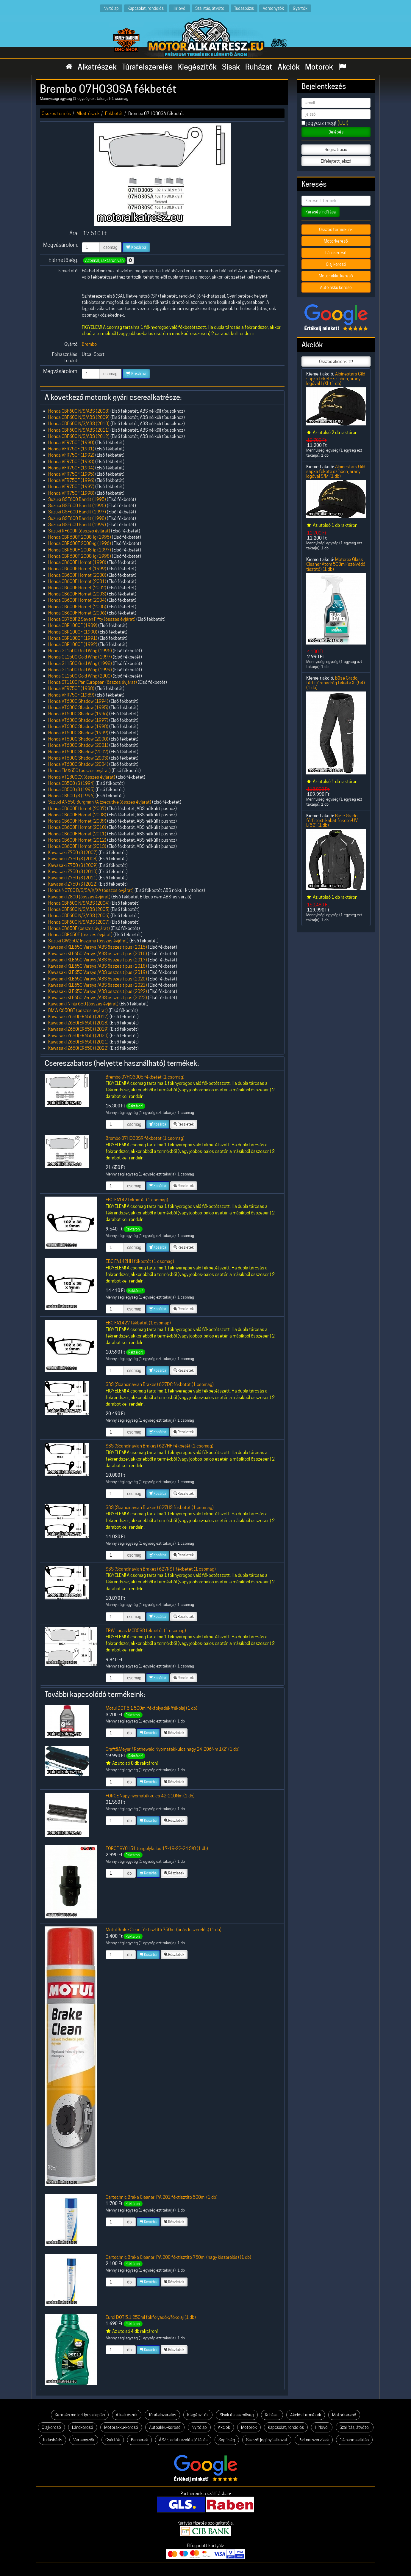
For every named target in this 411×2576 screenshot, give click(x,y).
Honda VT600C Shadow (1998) (78, 726)
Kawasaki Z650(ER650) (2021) (78, 1041)
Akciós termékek (305, 2414)
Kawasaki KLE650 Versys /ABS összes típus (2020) (97, 978)
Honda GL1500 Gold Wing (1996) (80, 650)
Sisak (231, 66)
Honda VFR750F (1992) (71, 455)
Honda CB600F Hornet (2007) (77, 808)
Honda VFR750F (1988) (71, 688)
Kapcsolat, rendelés (146, 8)
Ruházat (258, 66)
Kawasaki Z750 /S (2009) (73, 865)
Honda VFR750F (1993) (71, 461)
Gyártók (300, 8)
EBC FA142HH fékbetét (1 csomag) (140, 1261)
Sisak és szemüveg (237, 2414)
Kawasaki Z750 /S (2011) (73, 877)
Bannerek (139, 2439)
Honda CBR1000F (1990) (72, 631)
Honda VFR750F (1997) (71, 486)
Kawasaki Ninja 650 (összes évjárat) (83, 1003)
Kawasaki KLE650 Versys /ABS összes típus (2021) (97, 985)
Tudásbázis (244, 8)
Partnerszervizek (314, 2439)
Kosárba (136, 247)
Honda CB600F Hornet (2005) (77, 606)
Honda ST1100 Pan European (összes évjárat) (92, 682)
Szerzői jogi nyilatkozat (266, 2439)
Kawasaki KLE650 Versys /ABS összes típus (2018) (97, 966)
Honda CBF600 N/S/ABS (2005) (79, 909)
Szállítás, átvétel (210, 8)
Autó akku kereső (336, 287)
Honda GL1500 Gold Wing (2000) (80, 675)
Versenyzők (273, 8)
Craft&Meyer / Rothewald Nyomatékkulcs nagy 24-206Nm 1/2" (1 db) (173, 1749)
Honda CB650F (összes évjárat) (79, 928)
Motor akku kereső (336, 276)
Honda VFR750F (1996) (71, 480)
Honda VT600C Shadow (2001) (78, 745)
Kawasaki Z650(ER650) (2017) (78, 1016)
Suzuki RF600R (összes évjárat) (79, 530)
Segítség (226, 2439)
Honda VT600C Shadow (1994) (78, 701)
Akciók (289, 66)
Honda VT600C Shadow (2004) (78, 764)
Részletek (184, 1124)
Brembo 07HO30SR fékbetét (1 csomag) (145, 1138)
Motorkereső (336, 241)
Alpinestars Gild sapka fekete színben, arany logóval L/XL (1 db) (335, 378)
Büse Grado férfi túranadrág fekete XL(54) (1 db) (335, 682)
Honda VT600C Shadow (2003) (78, 757)
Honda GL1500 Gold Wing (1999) (80, 669)
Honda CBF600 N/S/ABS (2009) (79, 417)
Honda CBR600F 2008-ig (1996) (79, 543)
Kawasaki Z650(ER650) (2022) (78, 1048)
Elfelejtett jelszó (336, 161)
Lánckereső (335, 252)
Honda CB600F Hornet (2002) (77, 587)
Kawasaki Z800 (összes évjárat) (79, 896)
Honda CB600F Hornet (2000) (77, 575)
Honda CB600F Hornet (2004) (77, 600)
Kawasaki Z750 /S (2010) (73, 871)
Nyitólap (111, 8)
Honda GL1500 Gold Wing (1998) (80, 663)
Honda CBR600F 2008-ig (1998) (79, 556)
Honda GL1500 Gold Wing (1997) (80, 656)
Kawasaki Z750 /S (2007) (73, 852)
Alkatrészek (97, 66)
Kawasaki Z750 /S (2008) (73, 858)
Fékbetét (114, 113)
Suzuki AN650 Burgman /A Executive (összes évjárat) (99, 801)
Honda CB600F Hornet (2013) (77, 846)
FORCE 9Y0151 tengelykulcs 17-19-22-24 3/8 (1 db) (157, 1848)
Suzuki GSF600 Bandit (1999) (77, 524)
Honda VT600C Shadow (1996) (78, 713)
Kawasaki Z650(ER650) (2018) (78, 1022)
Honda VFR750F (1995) (71, 474)
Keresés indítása (320, 212)
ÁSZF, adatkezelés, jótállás (183, 2439)
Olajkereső (51, 2427)
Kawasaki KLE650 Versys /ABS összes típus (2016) (97, 953)
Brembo (89, 344)
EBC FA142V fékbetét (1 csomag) (138, 1323)
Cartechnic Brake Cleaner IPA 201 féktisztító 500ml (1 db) (162, 2197)
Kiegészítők (197, 66)
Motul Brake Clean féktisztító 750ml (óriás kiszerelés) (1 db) (163, 1929)
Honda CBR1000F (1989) (72, 625)
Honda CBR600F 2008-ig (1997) (79, 549)
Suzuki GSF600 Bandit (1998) (77, 518)
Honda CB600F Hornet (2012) (77, 840)
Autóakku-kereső (165, 2427)
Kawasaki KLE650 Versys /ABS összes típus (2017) (97, 959)
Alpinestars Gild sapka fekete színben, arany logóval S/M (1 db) (335, 471)
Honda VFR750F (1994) (71, 467)
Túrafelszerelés (147, 66)
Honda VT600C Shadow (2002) (78, 751)
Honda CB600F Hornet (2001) (77, 581)
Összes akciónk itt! (336, 361)
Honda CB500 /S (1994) (71, 783)
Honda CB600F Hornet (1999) (77, 568)
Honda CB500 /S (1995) (71, 789)
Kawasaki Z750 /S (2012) (73, 884)
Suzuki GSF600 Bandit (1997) (77, 511)
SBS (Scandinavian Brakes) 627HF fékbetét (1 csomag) (159, 1446)
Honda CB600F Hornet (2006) (77, 612)
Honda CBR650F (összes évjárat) (80, 934)
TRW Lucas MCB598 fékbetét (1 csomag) (146, 1630)
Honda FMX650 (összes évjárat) (79, 770)
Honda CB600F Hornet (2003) (77, 593)
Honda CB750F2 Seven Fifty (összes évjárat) (91, 619)
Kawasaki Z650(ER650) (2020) (78, 1035)
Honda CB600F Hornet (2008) (77, 814)
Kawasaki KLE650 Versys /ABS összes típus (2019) (97, 972)
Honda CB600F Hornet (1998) (77, 562)
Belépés (336, 132)
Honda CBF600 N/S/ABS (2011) (79, 430)
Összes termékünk (336, 229)
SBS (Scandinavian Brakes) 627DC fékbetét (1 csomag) (160, 1384)
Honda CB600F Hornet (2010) (77, 827)
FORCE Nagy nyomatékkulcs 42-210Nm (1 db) (150, 1796)
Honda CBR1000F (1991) (72, 638)
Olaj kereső (336, 264)
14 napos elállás (354, 2439)
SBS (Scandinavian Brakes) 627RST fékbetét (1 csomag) (161, 1569)
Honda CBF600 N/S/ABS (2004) (79, 903)
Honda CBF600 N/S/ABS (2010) (79, 423)
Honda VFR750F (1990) (71, 442)
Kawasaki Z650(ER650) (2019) (78, 1029)
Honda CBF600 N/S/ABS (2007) (79, 922)
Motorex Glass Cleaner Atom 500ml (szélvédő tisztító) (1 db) (335, 564)
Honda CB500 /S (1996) (71, 795)
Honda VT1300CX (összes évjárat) (81, 776)
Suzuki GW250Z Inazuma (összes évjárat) (88, 940)
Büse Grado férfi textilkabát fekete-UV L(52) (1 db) (332, 820)
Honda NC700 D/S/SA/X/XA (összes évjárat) (91, 890)
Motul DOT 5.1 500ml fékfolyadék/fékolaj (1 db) (151, 1708)
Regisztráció (336, 149)
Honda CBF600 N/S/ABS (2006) (79, 915)
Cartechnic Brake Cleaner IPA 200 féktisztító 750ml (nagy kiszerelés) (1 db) (178, 2257)
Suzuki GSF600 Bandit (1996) (77, 505)
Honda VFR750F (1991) (71, 448)
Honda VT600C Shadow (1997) (78, 720)
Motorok (319, 66)
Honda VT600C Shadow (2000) (78, 738)
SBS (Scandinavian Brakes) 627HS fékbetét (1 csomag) (160, 1507)
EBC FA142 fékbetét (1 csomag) (137, 1200)
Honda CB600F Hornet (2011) (77, 833)
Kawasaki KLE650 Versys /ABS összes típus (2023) (97, 997)
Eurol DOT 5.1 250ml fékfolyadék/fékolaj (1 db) (151, 2317)
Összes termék (56, 113)
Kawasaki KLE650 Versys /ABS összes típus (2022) (97, 991)
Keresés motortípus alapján (80, 2414)
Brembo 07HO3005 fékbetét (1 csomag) (145, 1077)
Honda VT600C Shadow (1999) (78, 732)
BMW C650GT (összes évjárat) (78, 1010)
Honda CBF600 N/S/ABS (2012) (79, 436)
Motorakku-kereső (121, 2427)
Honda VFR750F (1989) (71, 694)
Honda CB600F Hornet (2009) (77, 820)
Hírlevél (179, 8)
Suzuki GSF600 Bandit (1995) (77, 499)
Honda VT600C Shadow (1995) (78, 707)
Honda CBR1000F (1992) (72, 644)
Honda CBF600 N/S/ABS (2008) (79, 411)
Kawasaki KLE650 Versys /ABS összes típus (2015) (97, 947)
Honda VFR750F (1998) (71, 493)
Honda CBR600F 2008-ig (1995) (79, 537)
